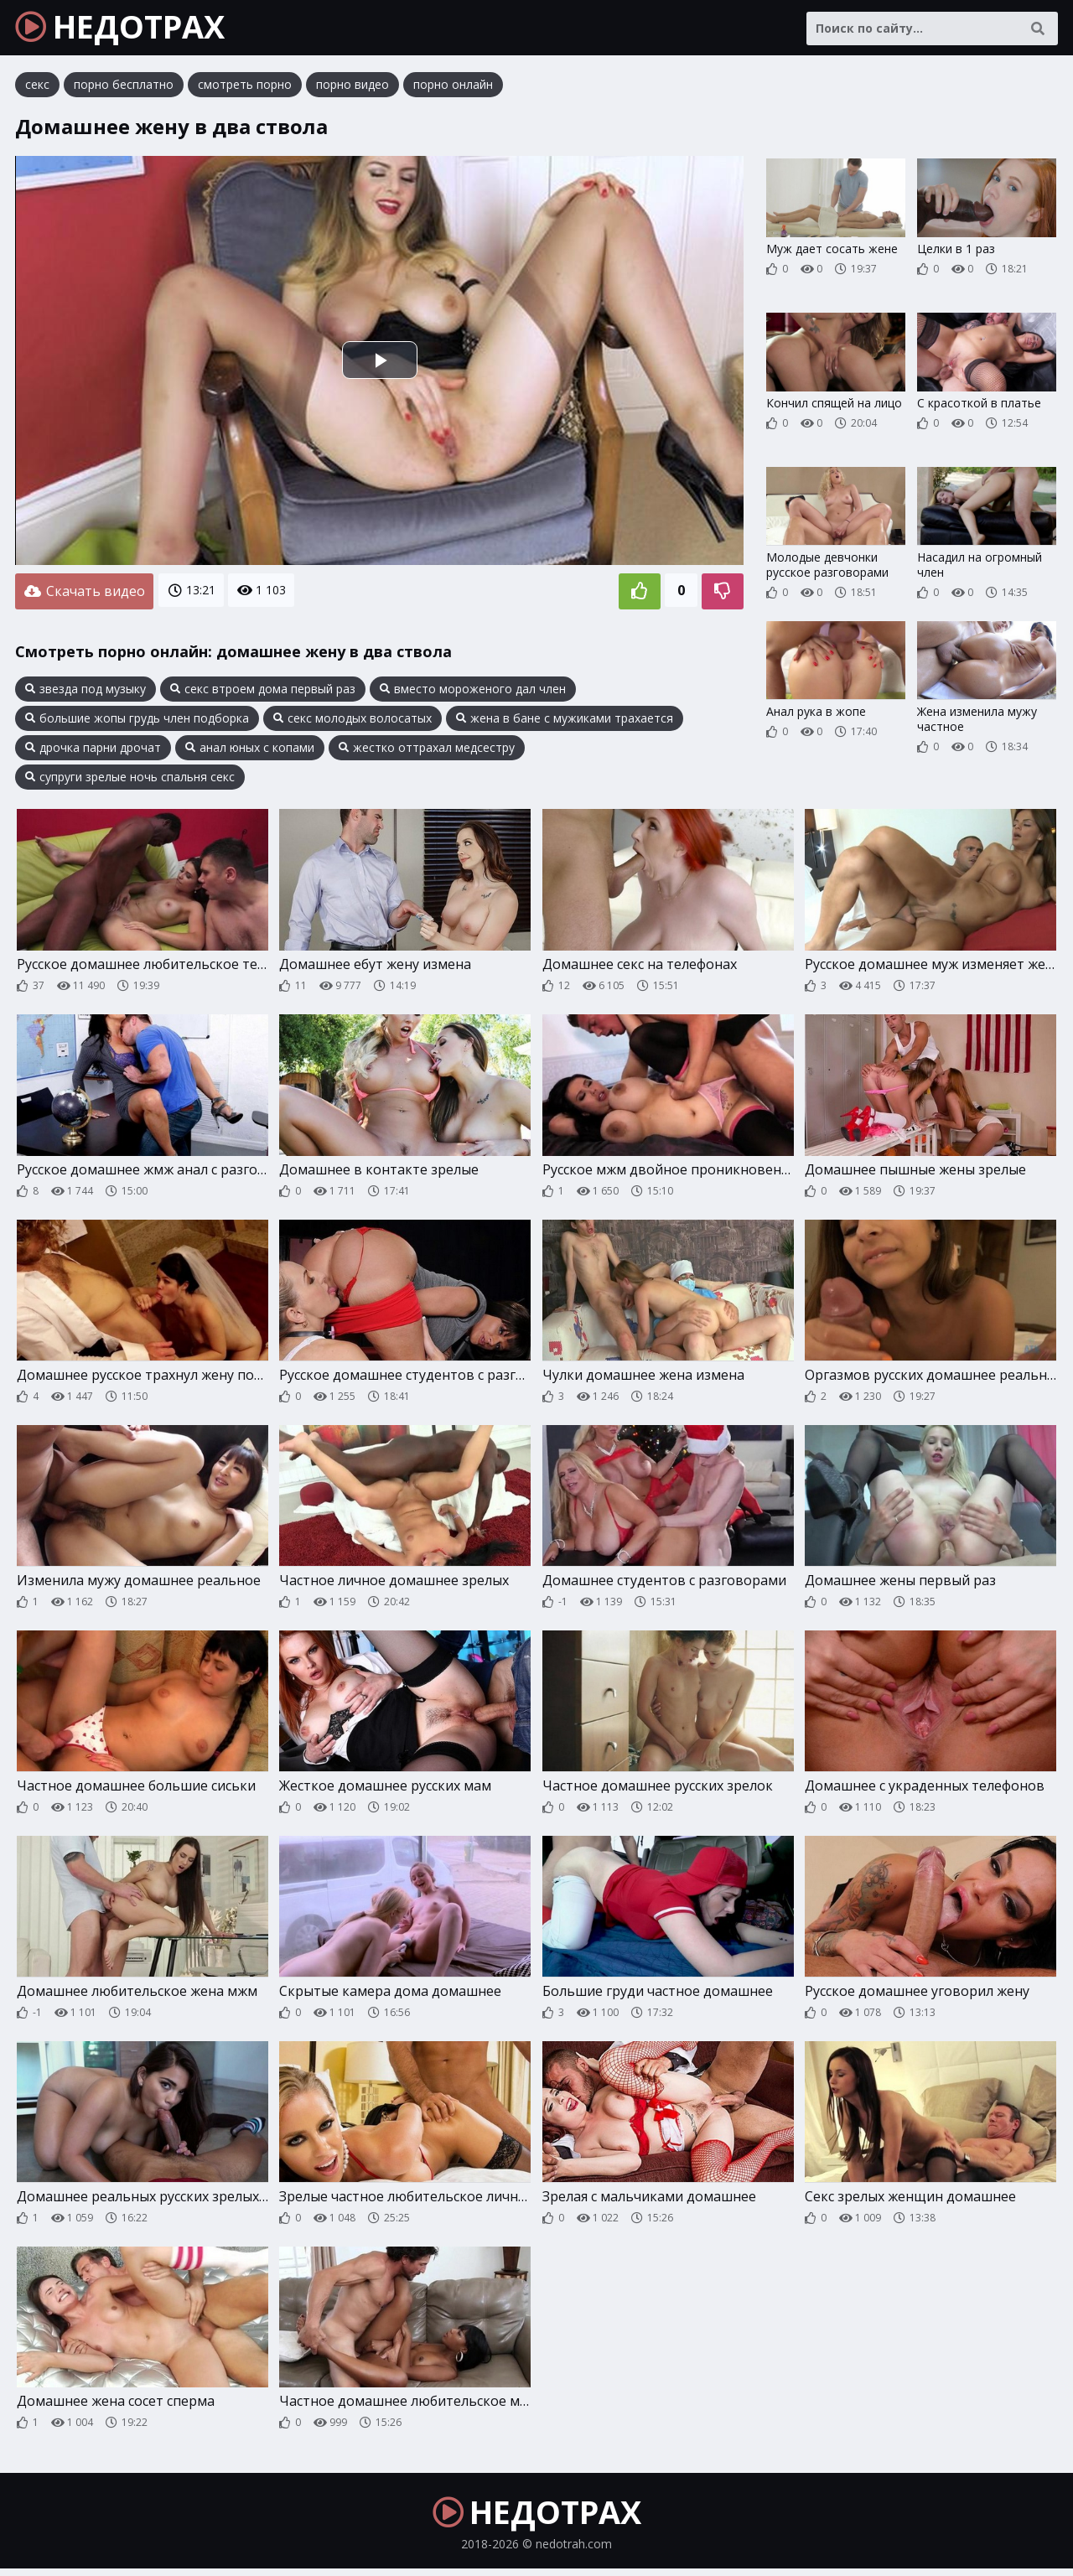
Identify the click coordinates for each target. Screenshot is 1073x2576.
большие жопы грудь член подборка (137, 720)
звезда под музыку (85, 690)
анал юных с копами (249, 749)
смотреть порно (245, 88)
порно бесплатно (124, 88)
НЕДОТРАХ (127, 29)
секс (37, 88)
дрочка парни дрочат (93, 749)
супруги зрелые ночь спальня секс (130, 778)
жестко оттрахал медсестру (427, 749)
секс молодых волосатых (352, 720)
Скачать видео (84, 594)
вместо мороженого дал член (473, 690)
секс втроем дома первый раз (262, 690)
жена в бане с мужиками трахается (564, 720)
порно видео (352, 88)
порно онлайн (453, 88)
